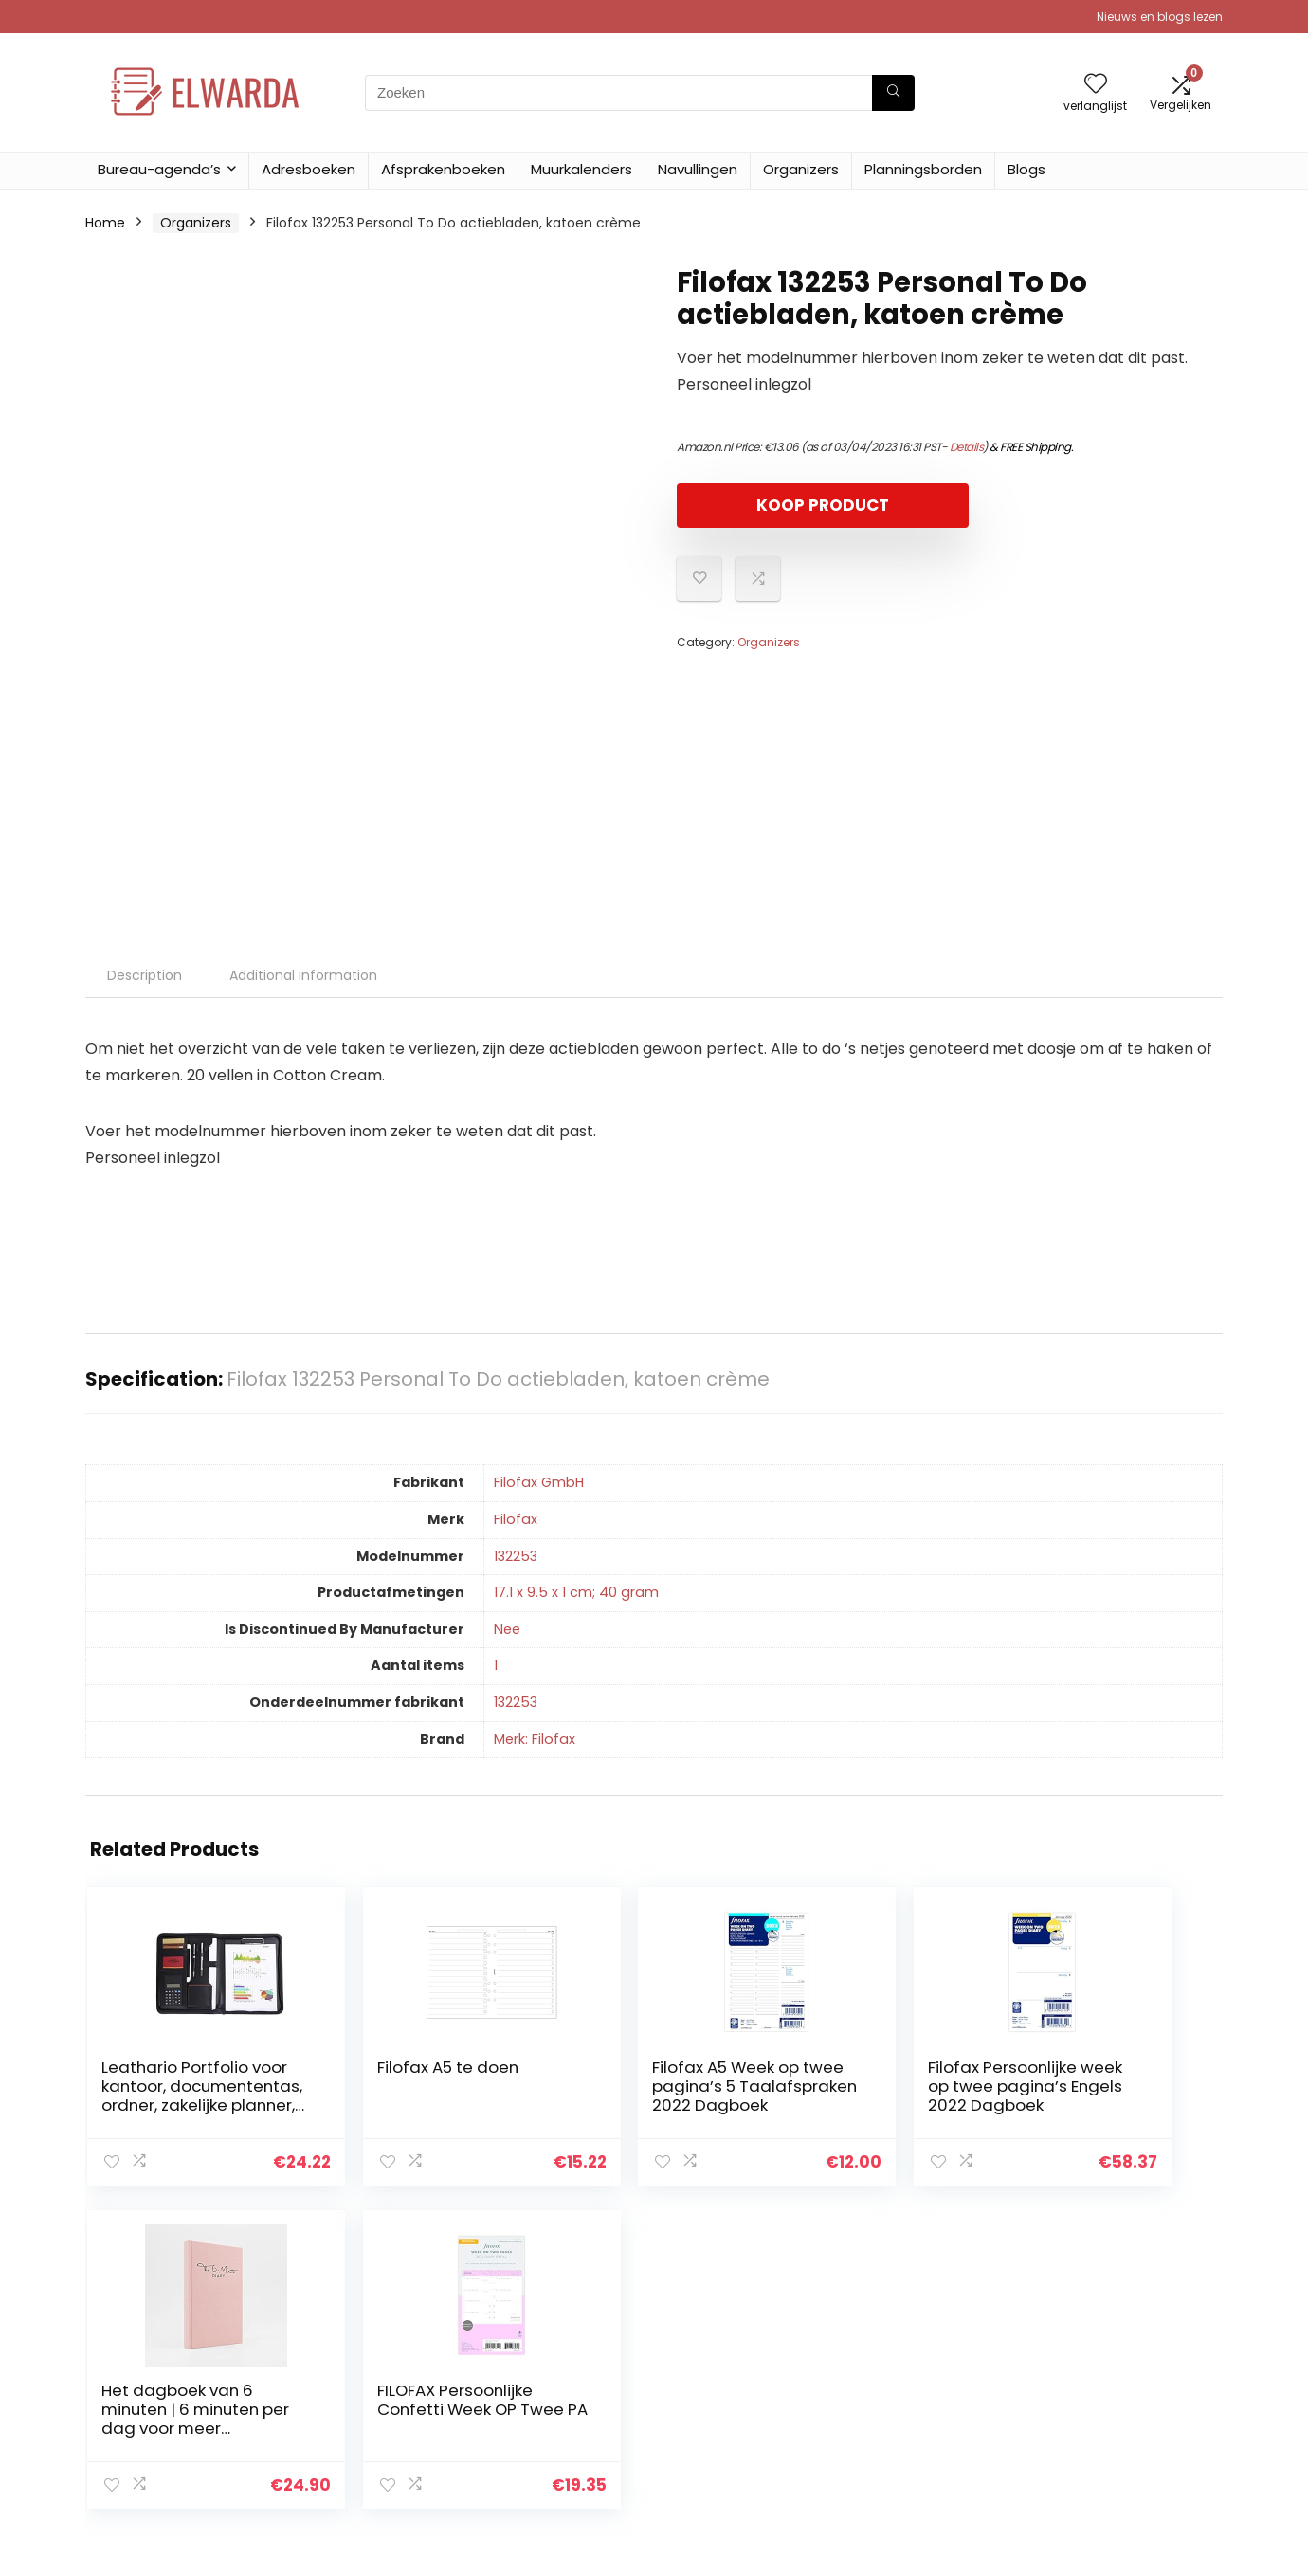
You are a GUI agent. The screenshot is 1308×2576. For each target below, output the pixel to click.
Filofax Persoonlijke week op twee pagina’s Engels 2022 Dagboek (738, 2105)
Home (105, 222)
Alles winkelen (911, 2378)
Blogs (1026, 169)
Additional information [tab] (303, 975)
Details (967, 447)
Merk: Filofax (534, 1739)
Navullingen (697, 169)
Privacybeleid (1094, 2352)
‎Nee (507, 1629)
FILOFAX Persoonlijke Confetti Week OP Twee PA (1116, 2095)
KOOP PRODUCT (785, 505)
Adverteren (903, 2458)
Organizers (801, 169)
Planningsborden (923, 169)
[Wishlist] (1095, 84)
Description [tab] (144, 975)
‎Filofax (515, 1519)
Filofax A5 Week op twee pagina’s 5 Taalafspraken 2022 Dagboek (545, 2105)
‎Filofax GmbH (539, 1482)
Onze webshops (919, 2431)
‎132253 (515, 1556)
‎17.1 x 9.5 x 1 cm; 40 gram (576, 1592)
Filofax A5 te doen (341, 2076)
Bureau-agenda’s (159, 169)
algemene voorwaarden (1130, 2378)
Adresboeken (308, 169)
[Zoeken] (893, 93)
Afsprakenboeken (443, 169)
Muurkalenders (581, 169)
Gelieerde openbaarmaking (1108, 2414)
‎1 (496, 1665)
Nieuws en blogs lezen (1160, 17)
